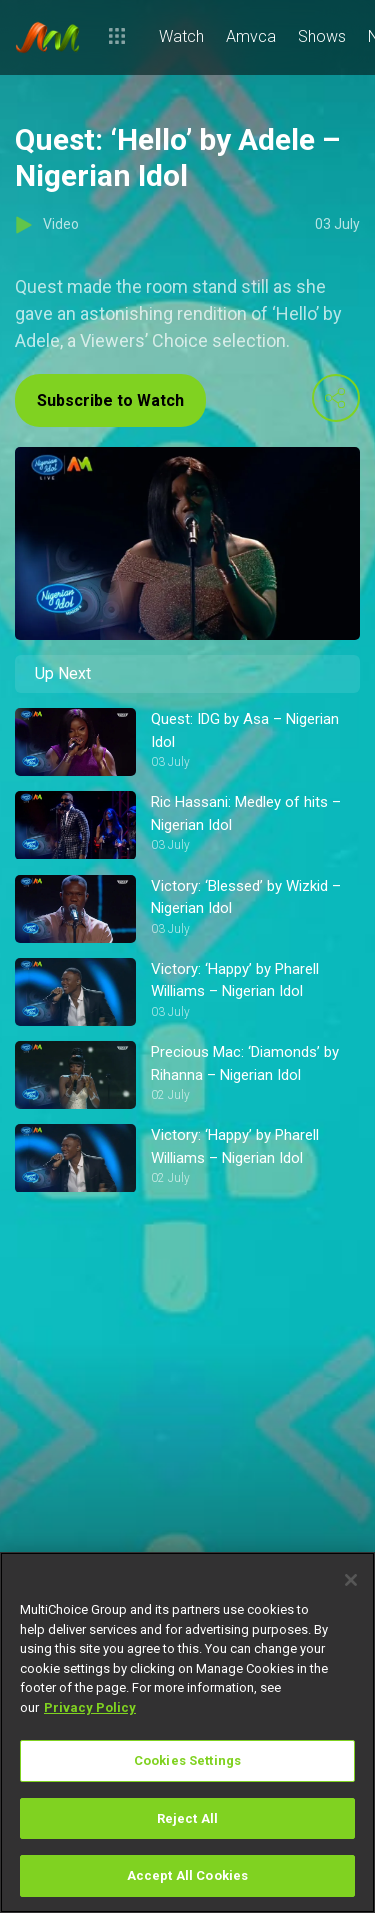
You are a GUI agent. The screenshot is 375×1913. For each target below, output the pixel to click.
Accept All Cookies (187, 1875)
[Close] (351, 1580)
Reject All (187, 1818)
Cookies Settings (187, 1760)
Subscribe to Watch (110, 400)
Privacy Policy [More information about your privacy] (90, 1707)
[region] (187, 1732)
